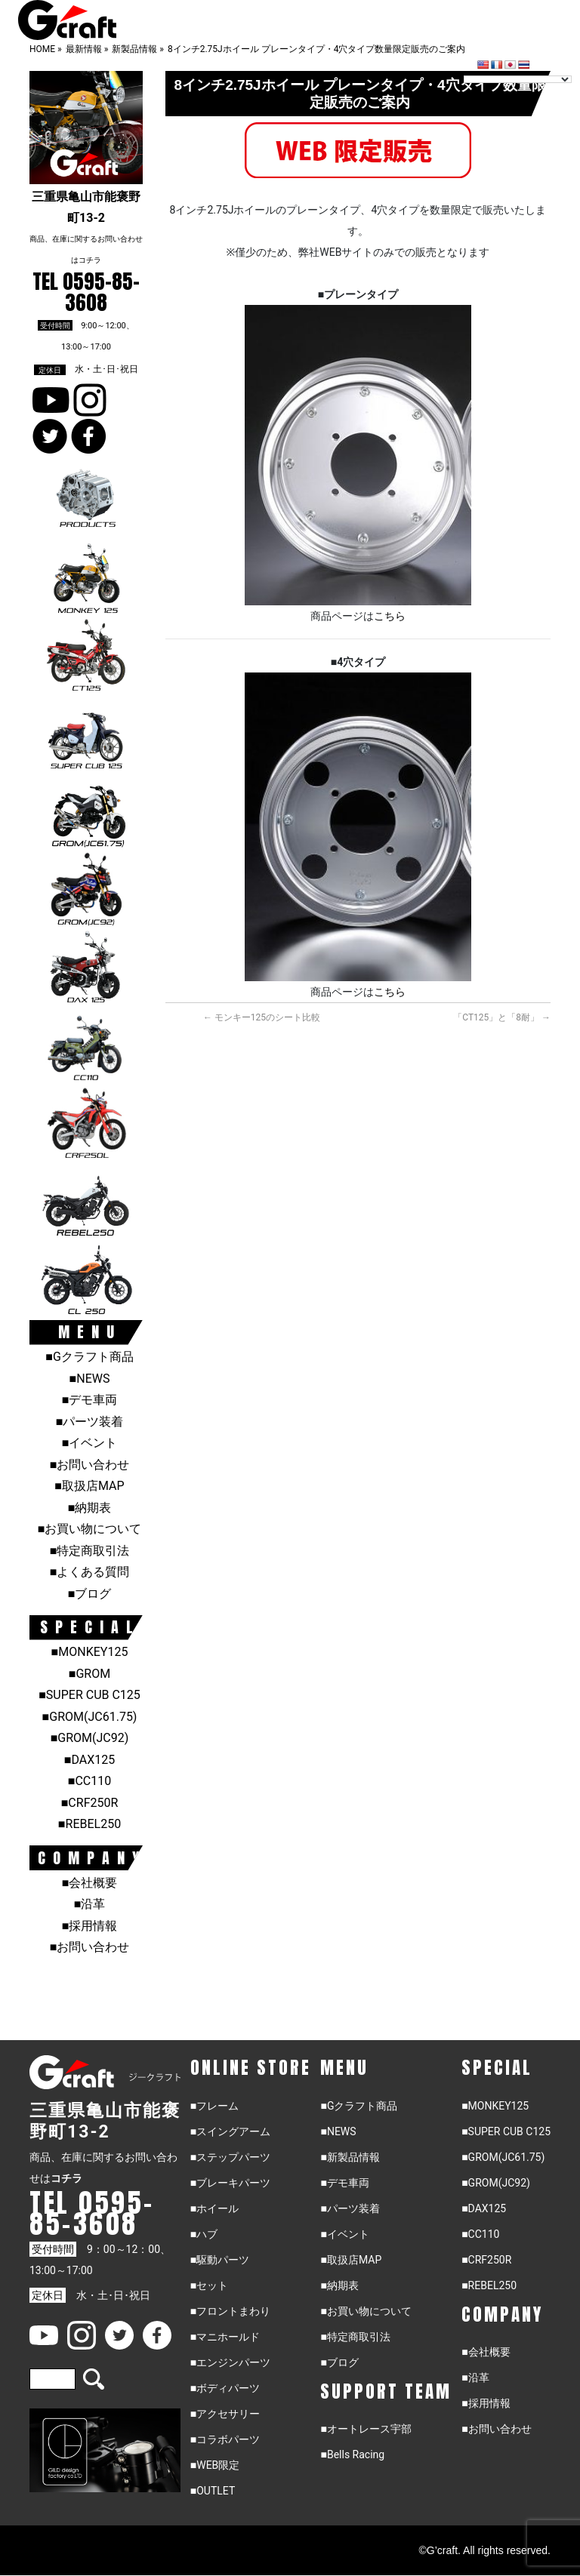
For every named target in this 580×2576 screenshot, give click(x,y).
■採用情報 (90, 1926)
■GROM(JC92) (90, 1738)
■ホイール (214, 2208)
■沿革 (90, 1904)
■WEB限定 (215, 2465)
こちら (390, 616)
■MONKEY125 (89, 1652)
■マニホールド (225, 2337)
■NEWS (89, 1378)
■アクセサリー (225, 2414)
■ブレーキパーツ (230, 2183)
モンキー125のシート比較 (261, 1017)
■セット (209, 2285)
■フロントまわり (230, 2311)
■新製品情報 (349, 2157)
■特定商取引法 (90, 1550)
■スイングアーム (230, 2131)
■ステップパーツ (230, 2157)
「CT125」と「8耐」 (502, 1017)
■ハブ (204, 2234)
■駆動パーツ (219, 2260)
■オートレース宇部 (365, 2429)
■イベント (90, 1443)
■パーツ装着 (90, 1421)
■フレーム (214, 2106)
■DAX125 (89, 1760)
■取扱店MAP (89, 1486)
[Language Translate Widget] (518, 79)
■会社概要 (90, 1883)
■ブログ (90, 1594)
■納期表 (90, 1507)
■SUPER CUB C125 (89, 1695)
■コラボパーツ (225, 2439)
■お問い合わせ (90, 1464)
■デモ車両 (90, 1400)
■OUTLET (213, 2491)
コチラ (90, 260)
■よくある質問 (90, 1572)
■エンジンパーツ (230, 2362)
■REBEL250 (89, 1824)
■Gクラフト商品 (89, 1357)
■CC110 (89, 1781)
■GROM (89, 1674)
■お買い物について (90, 1529)
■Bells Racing (352, 2454)
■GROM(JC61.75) (89, 1717)
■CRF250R (90, 1803)
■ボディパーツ (225, 2388)
